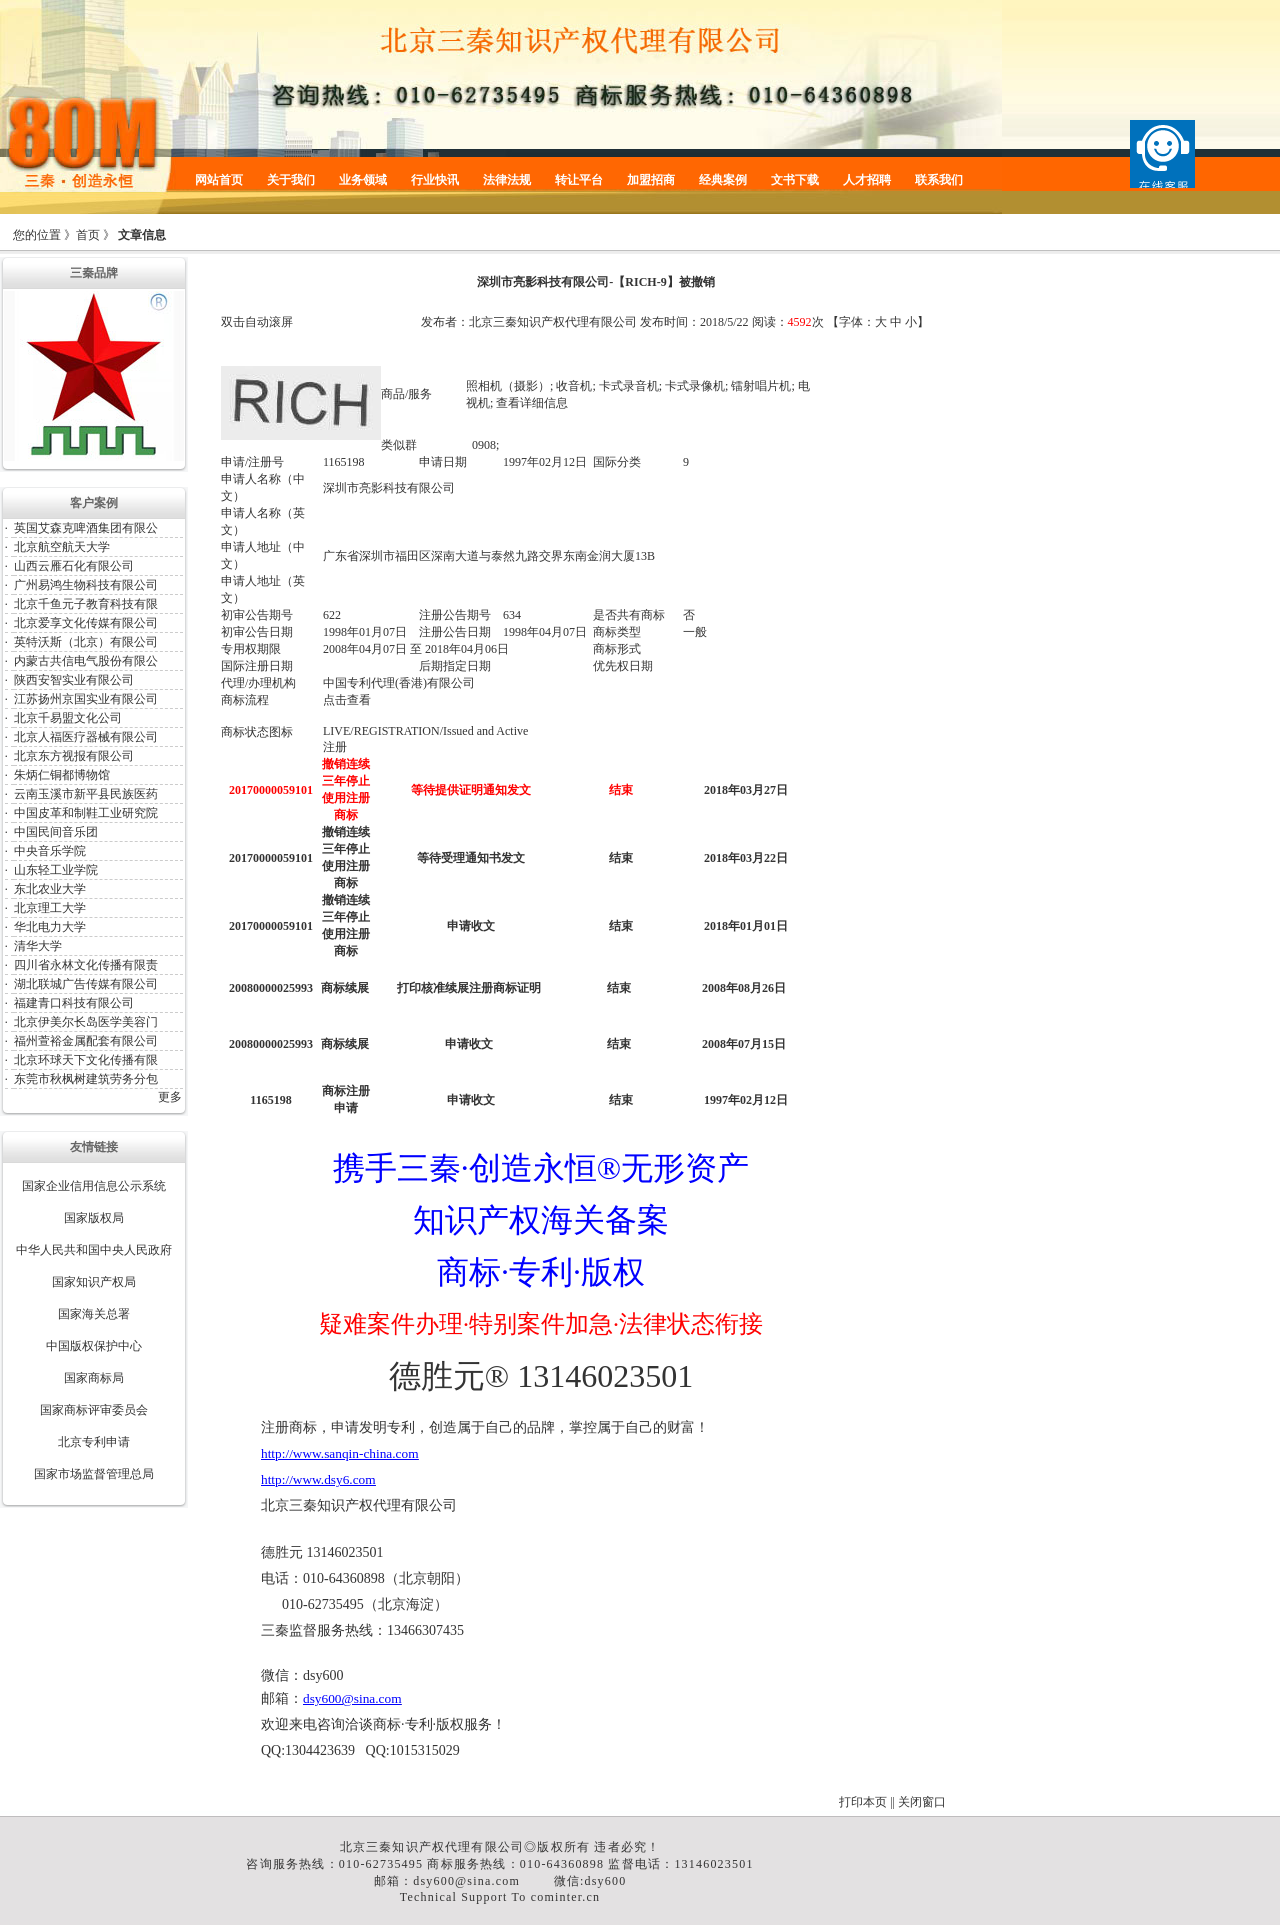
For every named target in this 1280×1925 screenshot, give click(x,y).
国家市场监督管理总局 (94, 1474)
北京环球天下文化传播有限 (86, 1060)
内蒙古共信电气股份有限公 (86, 661)
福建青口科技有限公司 (74, 1003)
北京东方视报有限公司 (74, 756)
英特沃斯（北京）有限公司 (86, 642)
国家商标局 (94, 1378)
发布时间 (664, 322)
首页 (88, 235)
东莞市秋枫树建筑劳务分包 (86, 1079)
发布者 (439, 322)
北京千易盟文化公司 (68, 718)
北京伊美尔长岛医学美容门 (86, 1022)
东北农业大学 (50, 889)
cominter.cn (566, 1897)
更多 (170, 1097)
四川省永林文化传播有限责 (86, 965)
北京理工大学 (50, 908)
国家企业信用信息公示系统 (94, 1186)
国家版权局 (94, 1218)
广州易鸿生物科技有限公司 (86, 585)
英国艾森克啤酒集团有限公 (86, 528)
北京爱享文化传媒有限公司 (86, 623)
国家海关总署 (94, 1314)
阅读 (764, 322)
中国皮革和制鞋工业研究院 (86, 813)
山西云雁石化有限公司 (74, 566)
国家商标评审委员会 (94, 1410)
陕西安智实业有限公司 (74, 680)
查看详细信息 (532, 403)
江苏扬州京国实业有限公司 (86, 699)
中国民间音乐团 (56, 832)
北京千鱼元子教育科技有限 (86, 604)
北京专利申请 (94, 1442)
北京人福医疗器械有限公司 (86, 737)
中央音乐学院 (50, 851)
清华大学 (38, 946)
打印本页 (863, 1802)
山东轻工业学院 (56, 870)
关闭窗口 (922, 1802)
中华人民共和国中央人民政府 (94, 1250)
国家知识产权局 (94, 1282)
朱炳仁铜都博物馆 (62, 775)
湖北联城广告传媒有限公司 (86, 984)
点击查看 (347, 700)
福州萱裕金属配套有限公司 (86, 1041)
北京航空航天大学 (62, 547)
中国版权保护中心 (94, 1346)
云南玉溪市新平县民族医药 (86, 794)
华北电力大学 (50, 927)
